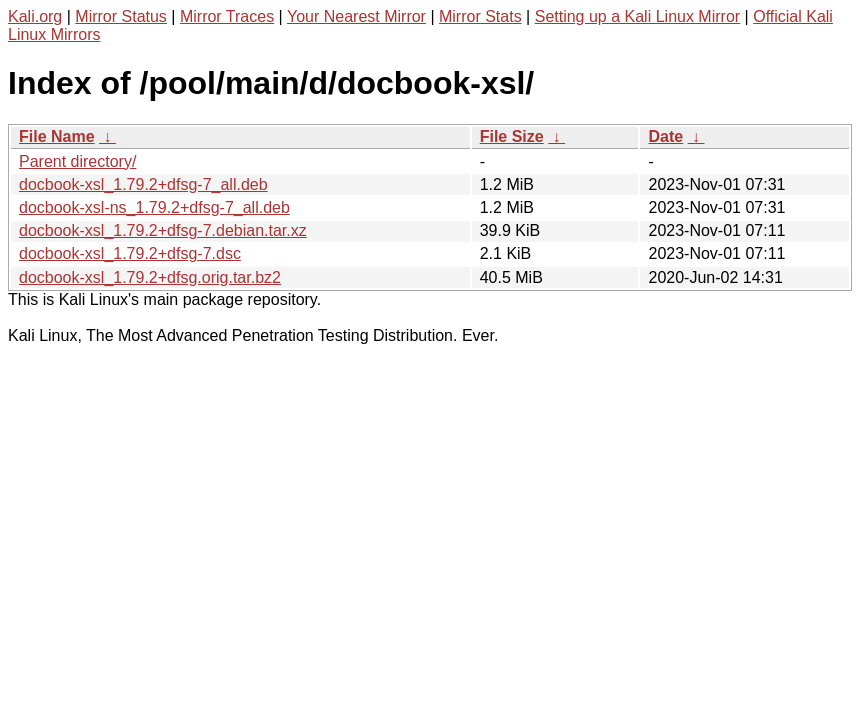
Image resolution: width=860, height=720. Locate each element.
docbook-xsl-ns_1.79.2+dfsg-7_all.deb (154, 207)
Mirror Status (121, 16)
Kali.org (35, 16)
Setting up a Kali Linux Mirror (637, 16)
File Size (512, 136)
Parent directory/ (77, 161)
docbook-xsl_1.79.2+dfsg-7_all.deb (143, 184)
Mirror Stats (480, 16)
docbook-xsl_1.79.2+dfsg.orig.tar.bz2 (150, 277)
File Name (57, 136)
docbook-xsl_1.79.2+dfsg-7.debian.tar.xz (163, 230)
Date (665, 136)
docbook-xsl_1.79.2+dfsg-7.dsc (130, 253)
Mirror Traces (227, 16)
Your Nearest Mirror (356, 16)
